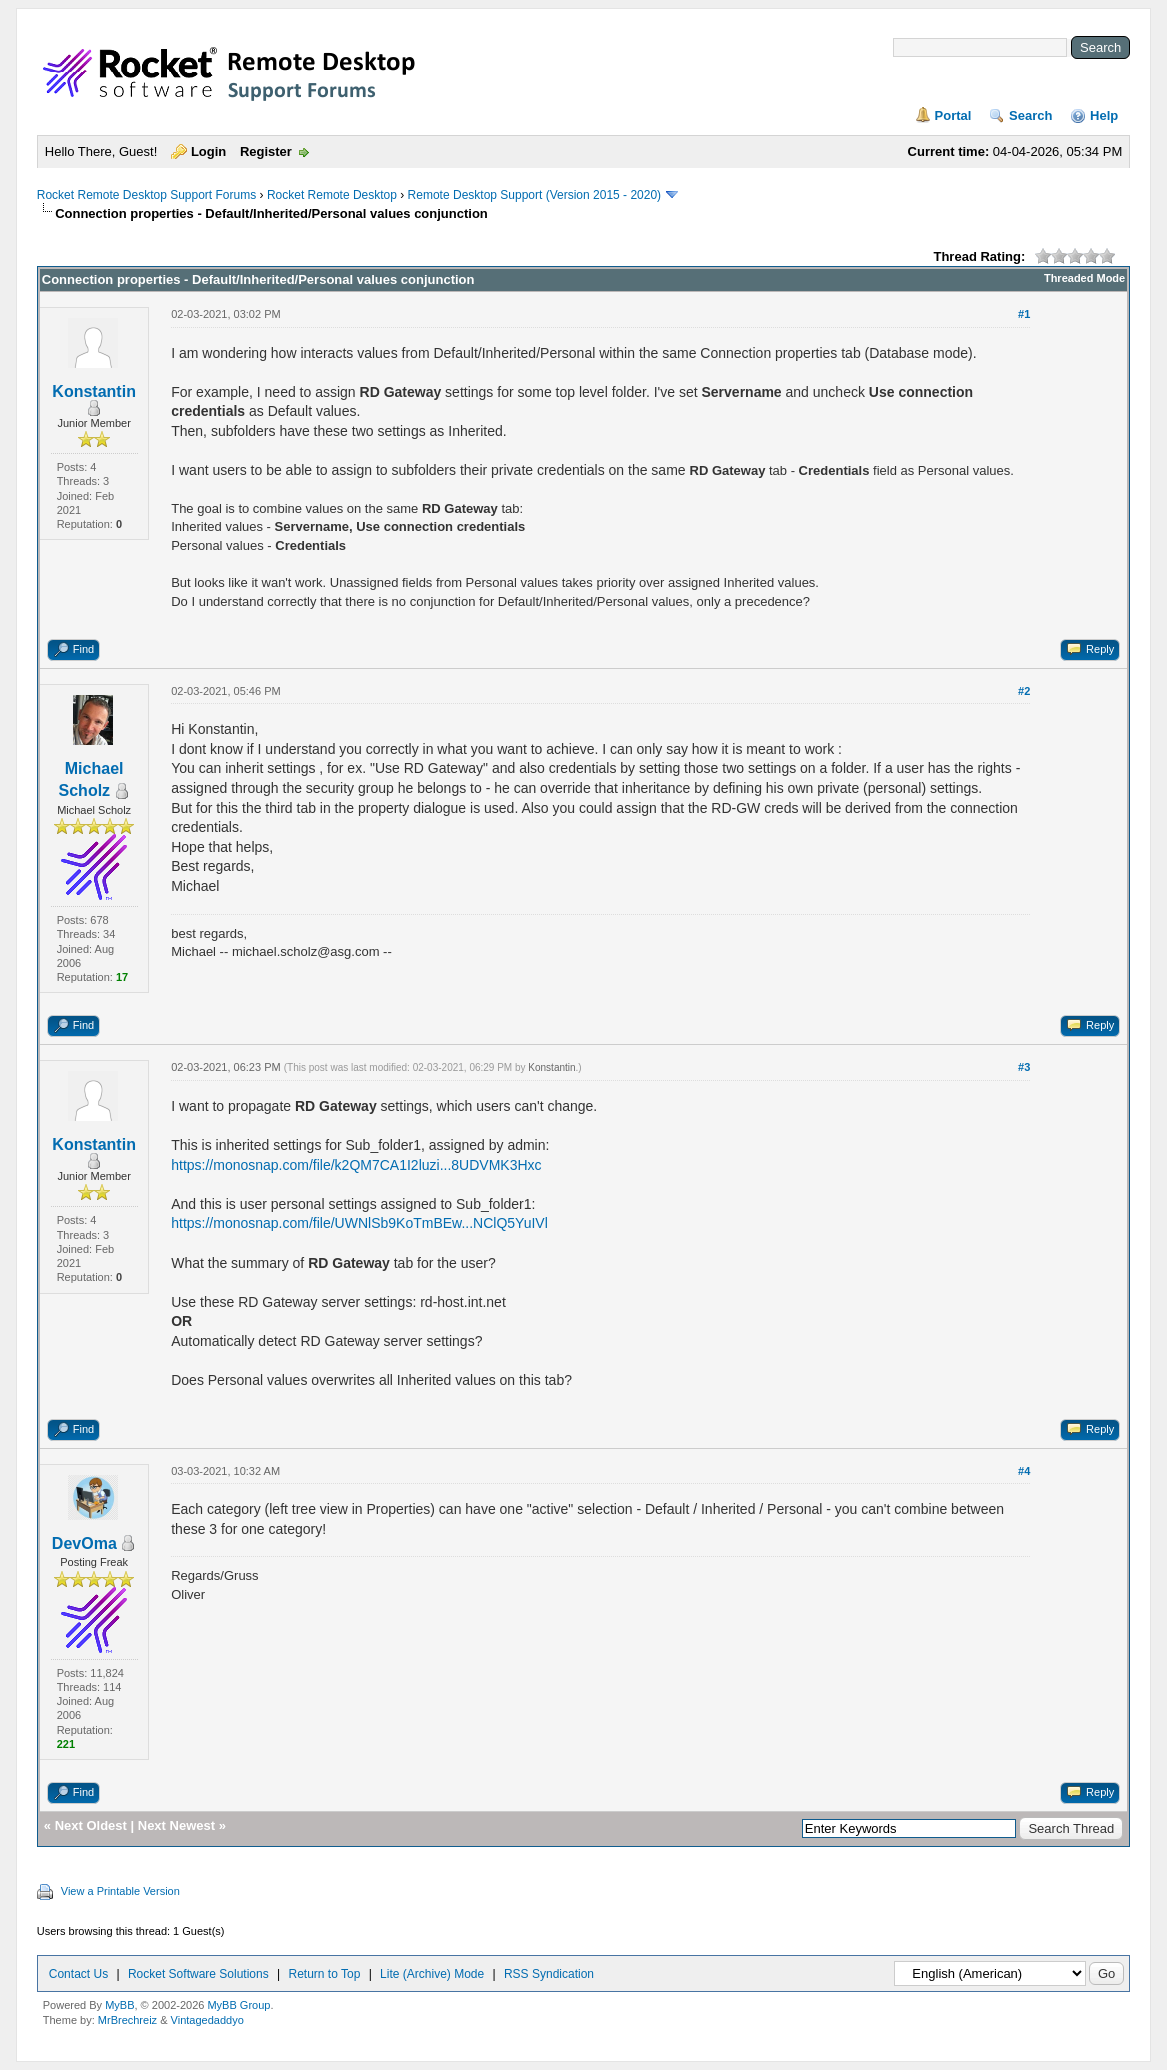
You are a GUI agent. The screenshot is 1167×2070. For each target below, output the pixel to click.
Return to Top (324, 1974)
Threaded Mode (1084, 278)
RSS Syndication (549, 1974)
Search (1030, 115)
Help (1104, 115)
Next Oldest (91, 1825)
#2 (1024, 691)
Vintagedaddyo (207, 2020)
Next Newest (176, 1825)
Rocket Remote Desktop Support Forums (146, 195)
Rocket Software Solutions (198, 1974)
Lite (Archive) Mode (432, 1974)
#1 (1024, 314)
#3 (1024, 1067)
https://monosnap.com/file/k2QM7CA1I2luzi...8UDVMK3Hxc (356, 1165)
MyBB (119, 2005)
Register (266, 151)
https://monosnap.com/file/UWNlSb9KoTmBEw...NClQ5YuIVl (359, 1223)
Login (208, 151)
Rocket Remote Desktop (332, 195)
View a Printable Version (120, 1891)
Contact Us (78, 1974)
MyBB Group (238, 2005)
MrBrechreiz (127, 2020)
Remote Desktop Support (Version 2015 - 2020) (534, 195)
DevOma (84, 1543)
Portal (953, 115)
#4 (1024, 1471)
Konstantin (94, 391)
